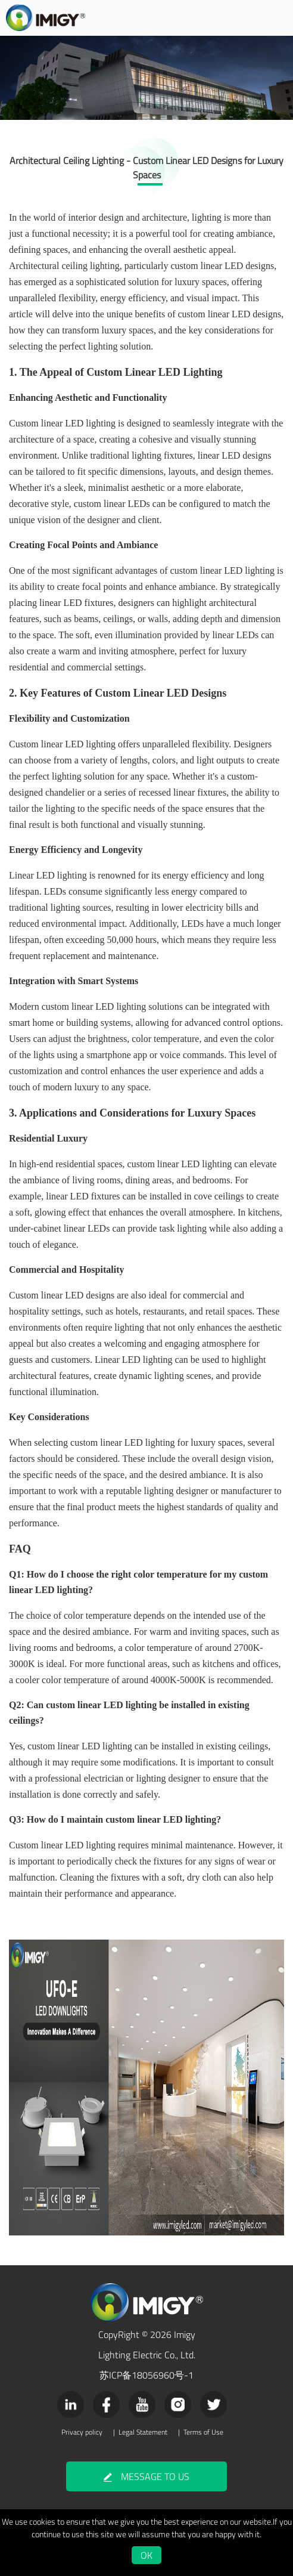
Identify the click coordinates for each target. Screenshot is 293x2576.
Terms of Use (203, 2432)
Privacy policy (81, 2432)
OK (146, 2555)
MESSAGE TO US (146, 2476)
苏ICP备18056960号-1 (146, 2375)
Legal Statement (143, 2432)
